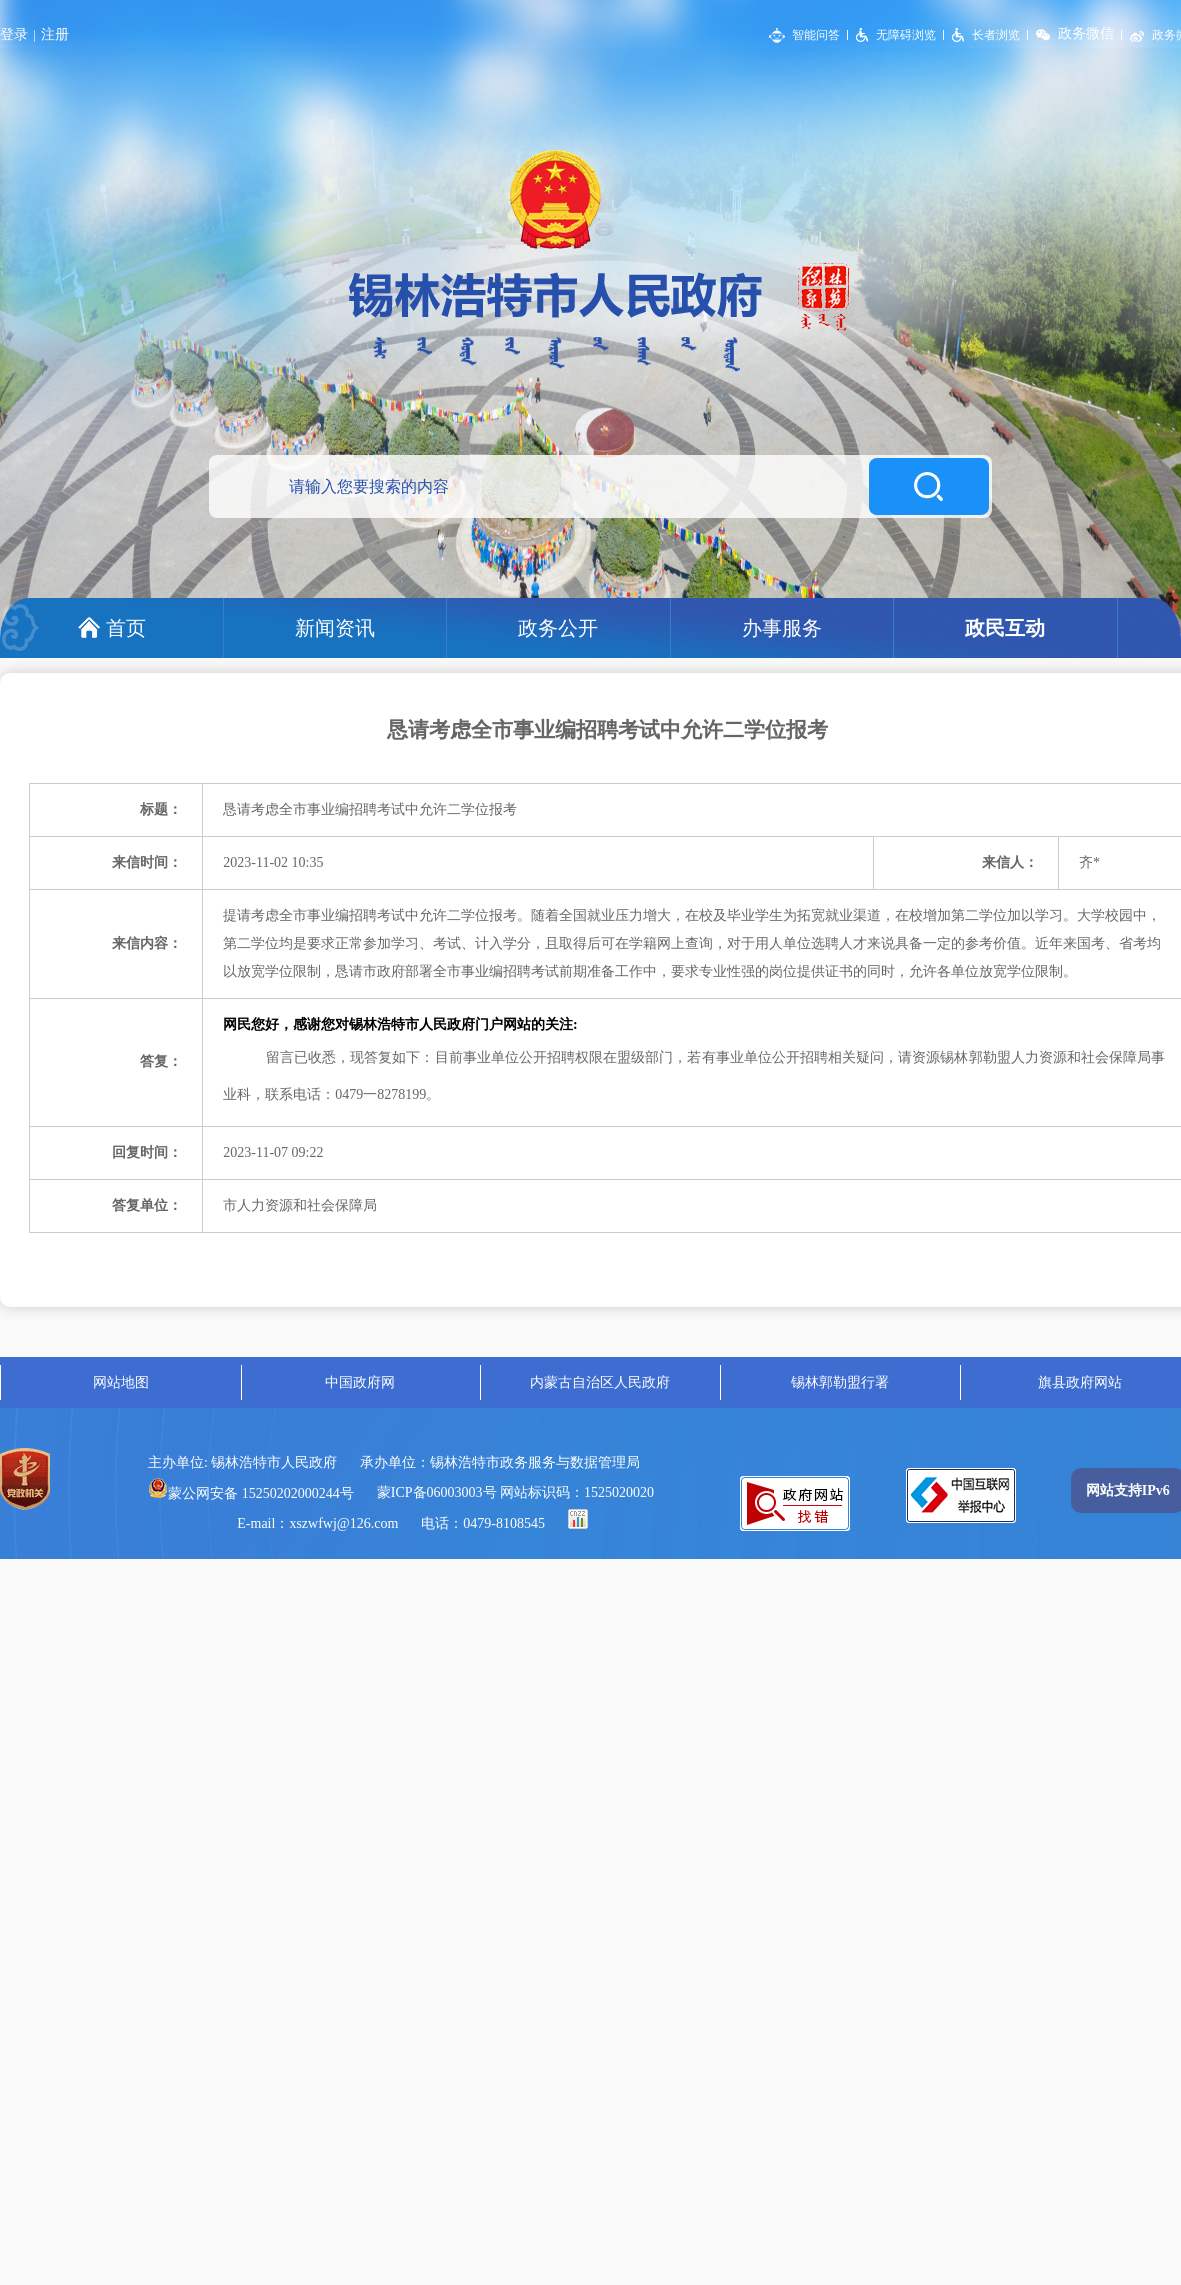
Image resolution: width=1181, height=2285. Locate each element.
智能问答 (816, 35)
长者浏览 (996, 35)
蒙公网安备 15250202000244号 (251, 1493)
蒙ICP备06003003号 (437, 1492)
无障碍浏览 (906, 35)
